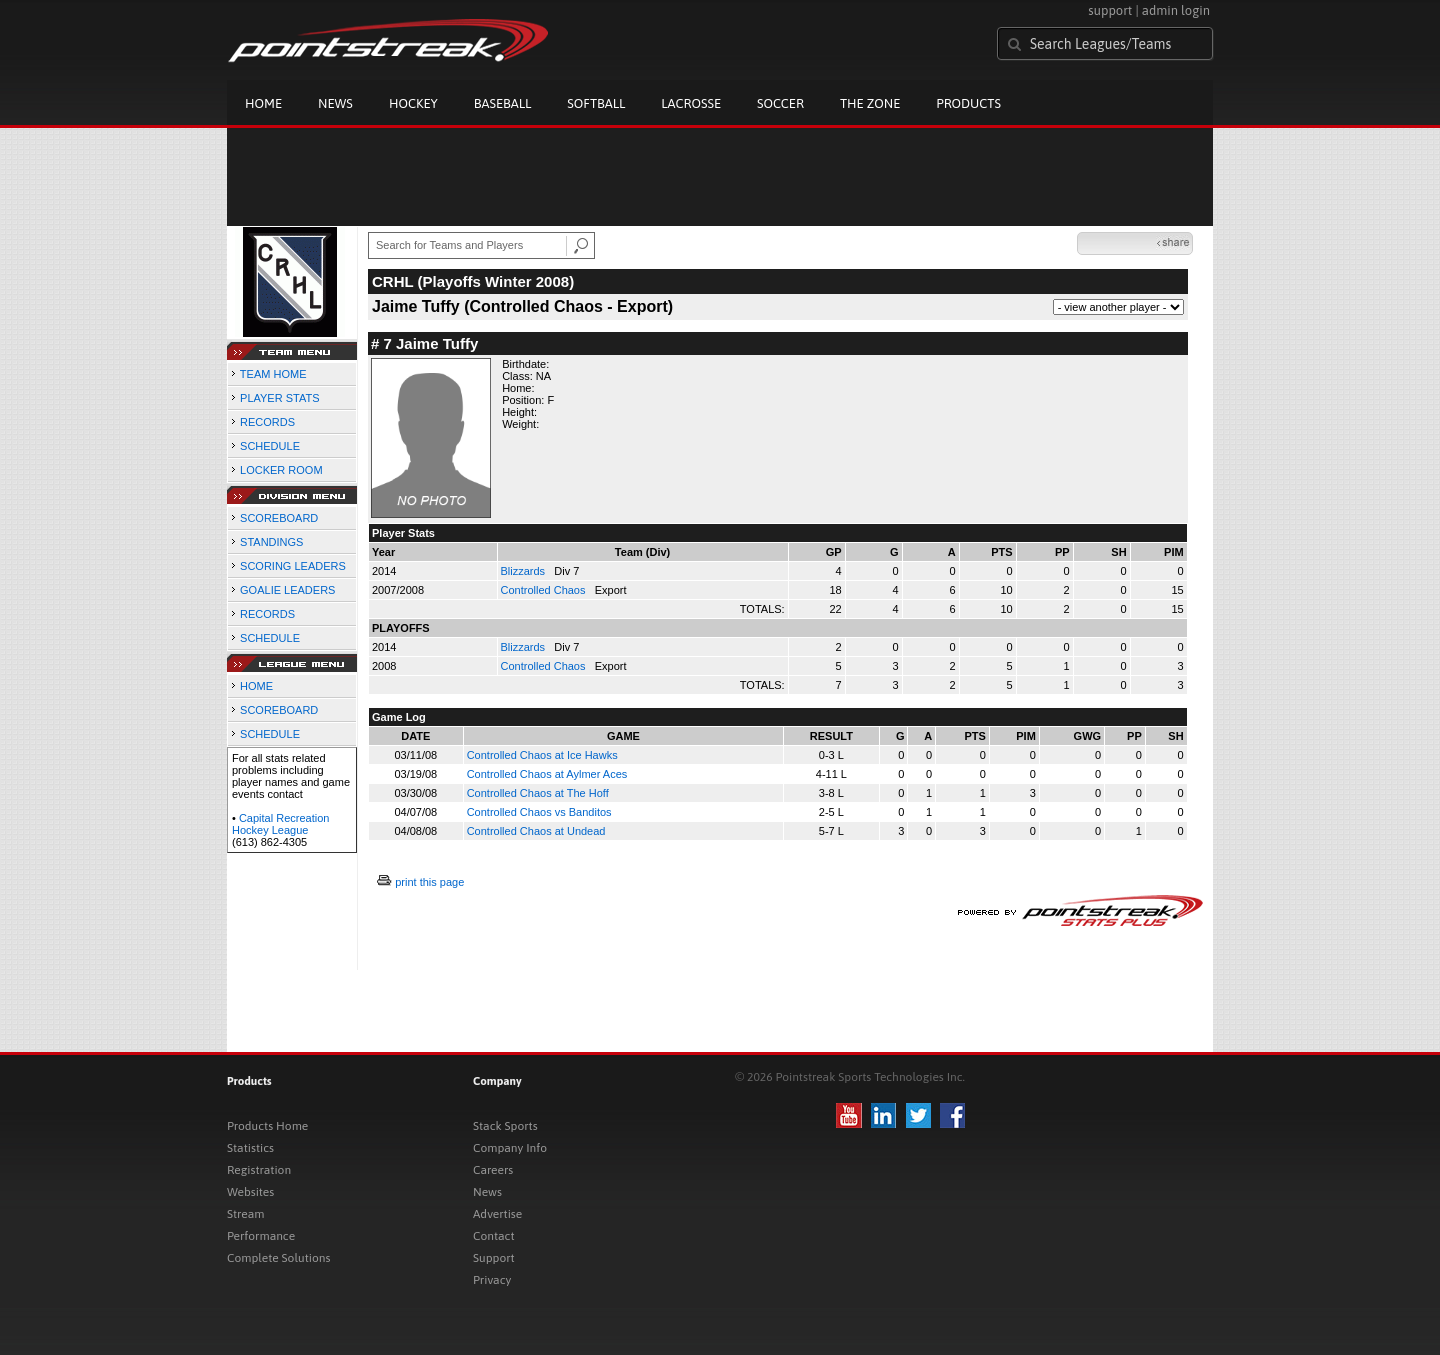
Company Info (510, 1148)
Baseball (503, 103)
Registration (259, 1170)
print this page (429, 882)
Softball (596, 103)
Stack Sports (505, 1126)
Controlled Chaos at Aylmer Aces (547, 774)
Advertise (497, 1214)
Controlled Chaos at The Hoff (538, 793)
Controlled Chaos (545, 590)
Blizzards (525, 571)
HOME (256, 686)
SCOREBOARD (279, 518)
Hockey (413, 103)
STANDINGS (271, 542)
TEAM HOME (273, 374)
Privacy (492, 1280)
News (335, 103)
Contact (494, 1236)
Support (494, 1258)
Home (263, 103)
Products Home (267, 1126)
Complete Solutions (278, 1258)
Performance (261, 1236)
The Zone (870, 103)
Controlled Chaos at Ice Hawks (542, 755)
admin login (1176, 10)
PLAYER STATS (279, 398)
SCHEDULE (270, 446)
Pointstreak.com (388, 42)
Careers (493, 1170)
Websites (250, 1192)
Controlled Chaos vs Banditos (539, 812)
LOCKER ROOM (281, 470)
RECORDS (267, 422)
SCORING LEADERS (293, 566)
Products (968, 103)
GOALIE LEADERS (287, 590)
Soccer (780, 103)
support (1110, 10)
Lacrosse (691, 103)
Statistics (250, 1148)
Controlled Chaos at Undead (536, 831)
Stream (245, 1214)
